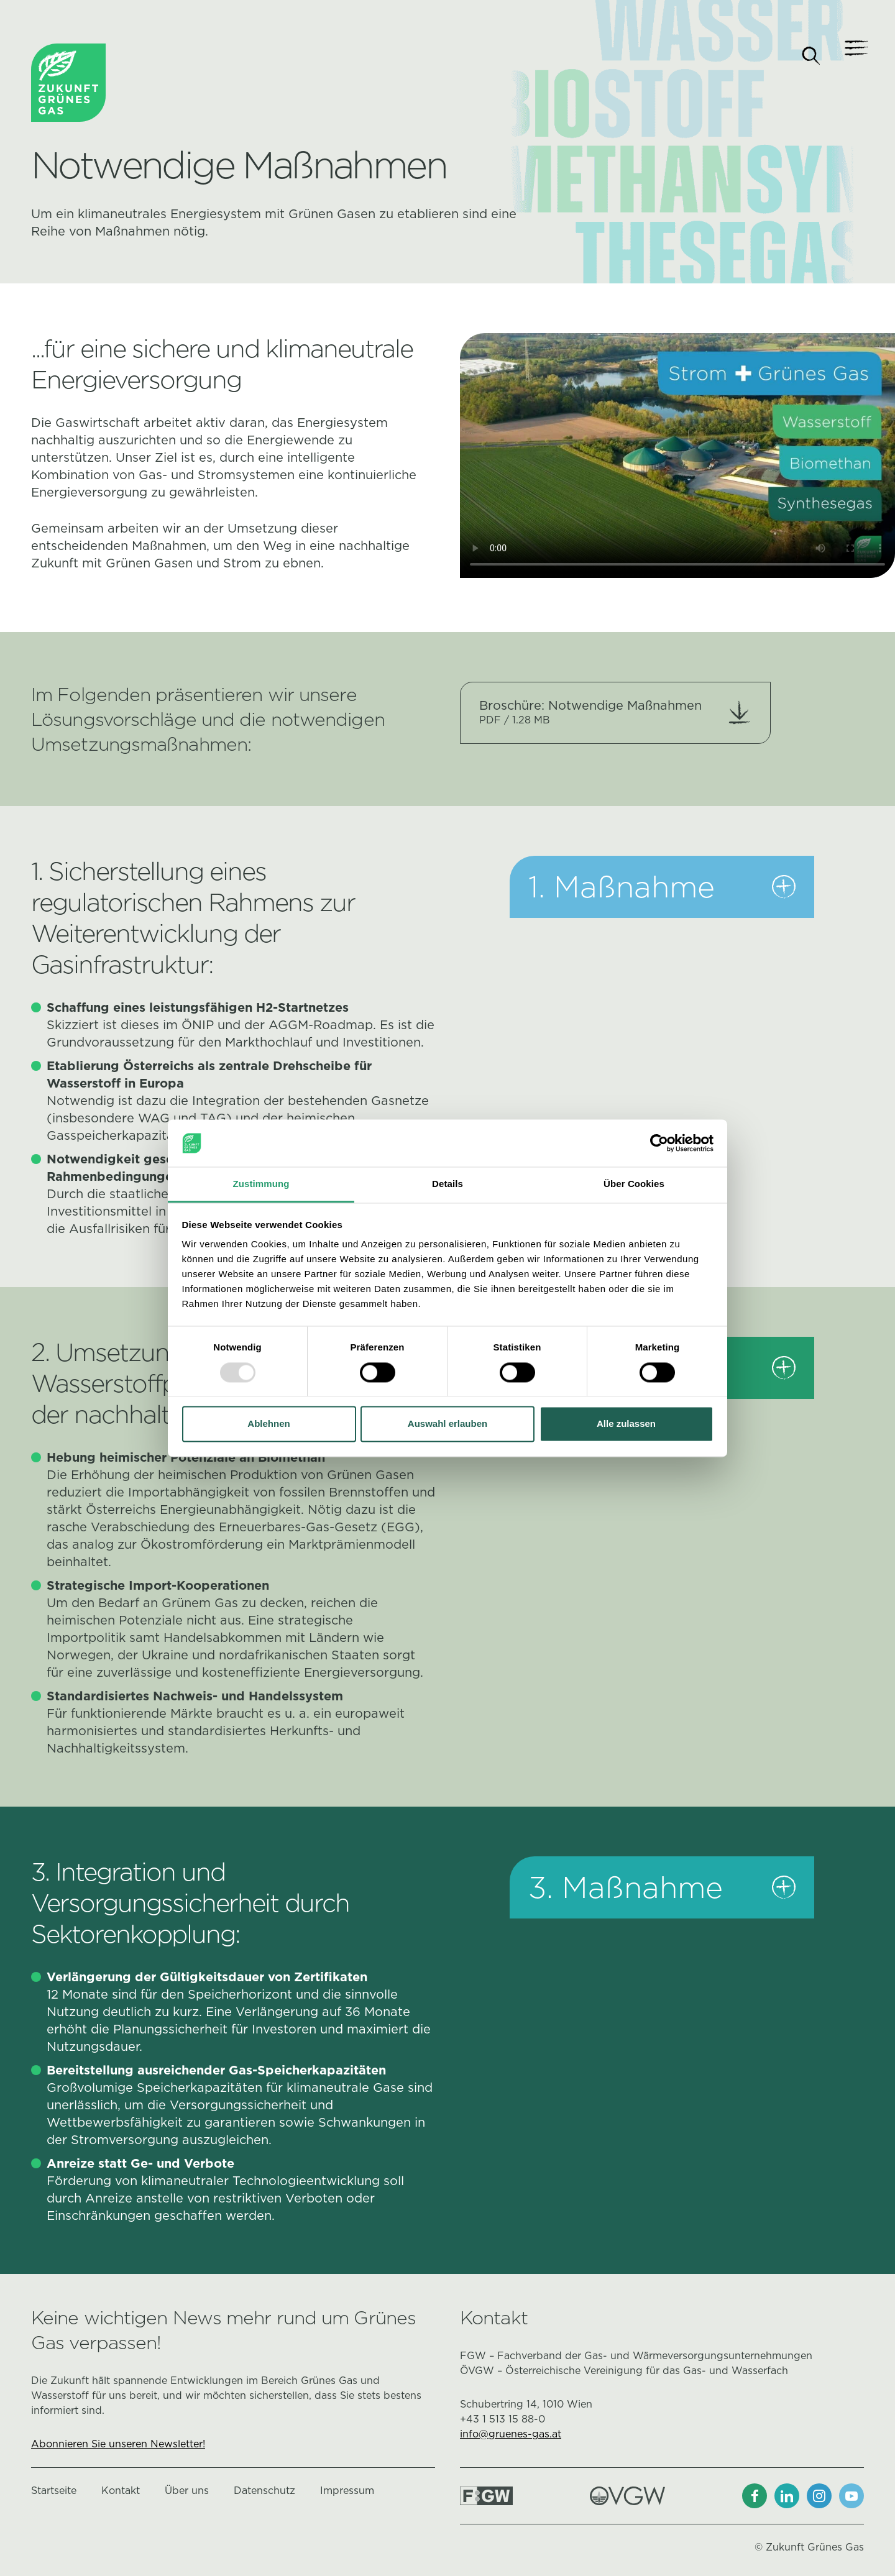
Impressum (347, 2490)
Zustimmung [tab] (261, 1184)
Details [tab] (447, 1184)
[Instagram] (819, 2495)
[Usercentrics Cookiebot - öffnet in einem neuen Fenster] (659, 1143)
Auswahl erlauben (447, 1424)
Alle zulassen (626, 1424)
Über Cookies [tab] (634, 1184)
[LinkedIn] (786, 2495)
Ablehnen (268, 1424)
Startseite (53, 2490)
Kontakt (120, 2490)
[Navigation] (851, 56)
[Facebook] (754, 2495)
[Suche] (811, 56)
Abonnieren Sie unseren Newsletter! (118, 2444)
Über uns (187, 2490)
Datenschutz (264, 2490)
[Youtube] (851, 2495)
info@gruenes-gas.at (510, 2434)
